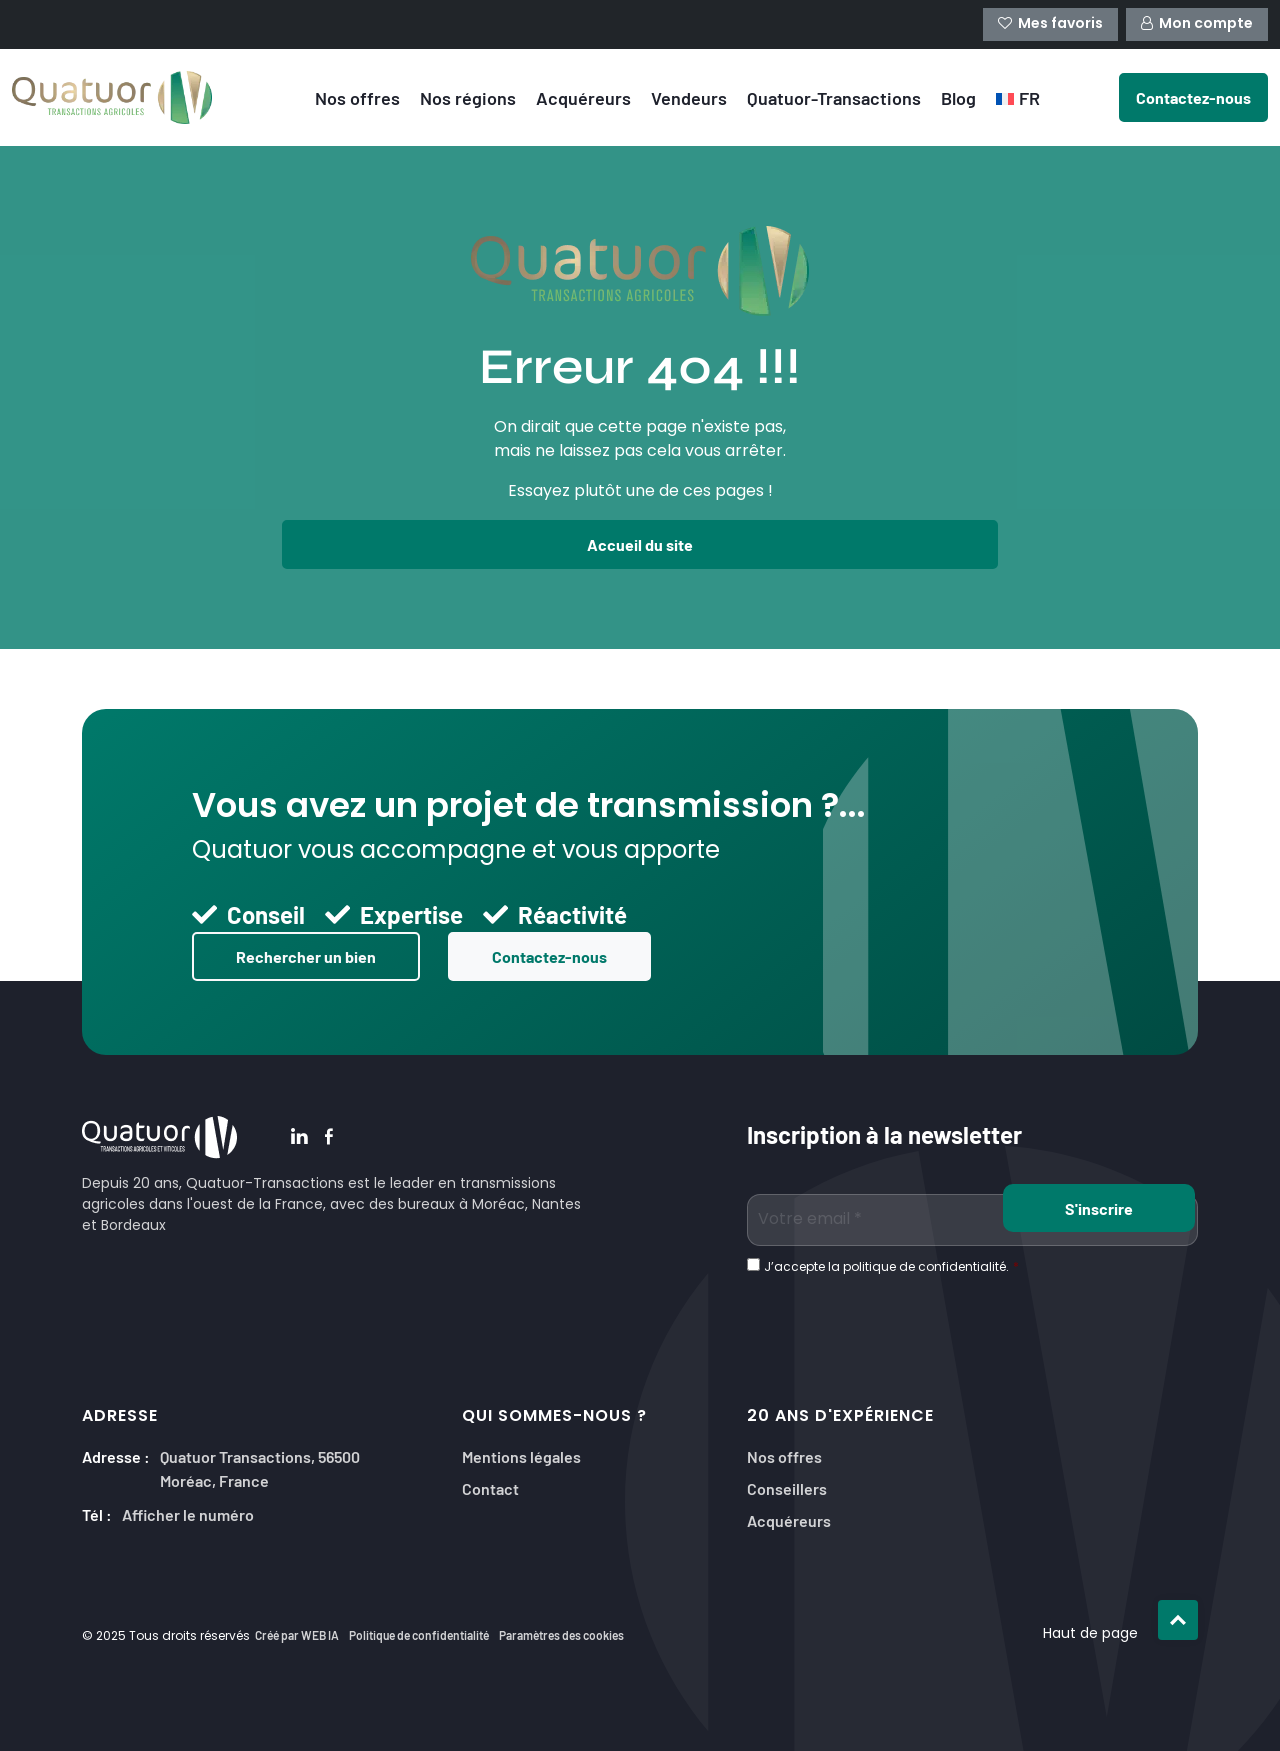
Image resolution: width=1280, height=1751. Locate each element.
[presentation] (899, 1318)
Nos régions (468, 97)
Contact (490, 1487)
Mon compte (1197, 24)
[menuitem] (1018, 97)
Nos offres (357, 97)
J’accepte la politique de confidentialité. (891, 1268)
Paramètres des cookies (561, 1635)
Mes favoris (1050, 24)
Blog (958, 97)
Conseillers (787, 1487)
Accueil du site (640, 544)
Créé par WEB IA (297, 1635)
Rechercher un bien (306, 956)
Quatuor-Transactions (834, 97)
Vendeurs (689, 97)
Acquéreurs (583, 97)
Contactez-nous (549, 956)
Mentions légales (521, 1455)
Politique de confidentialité (419, 1635)
